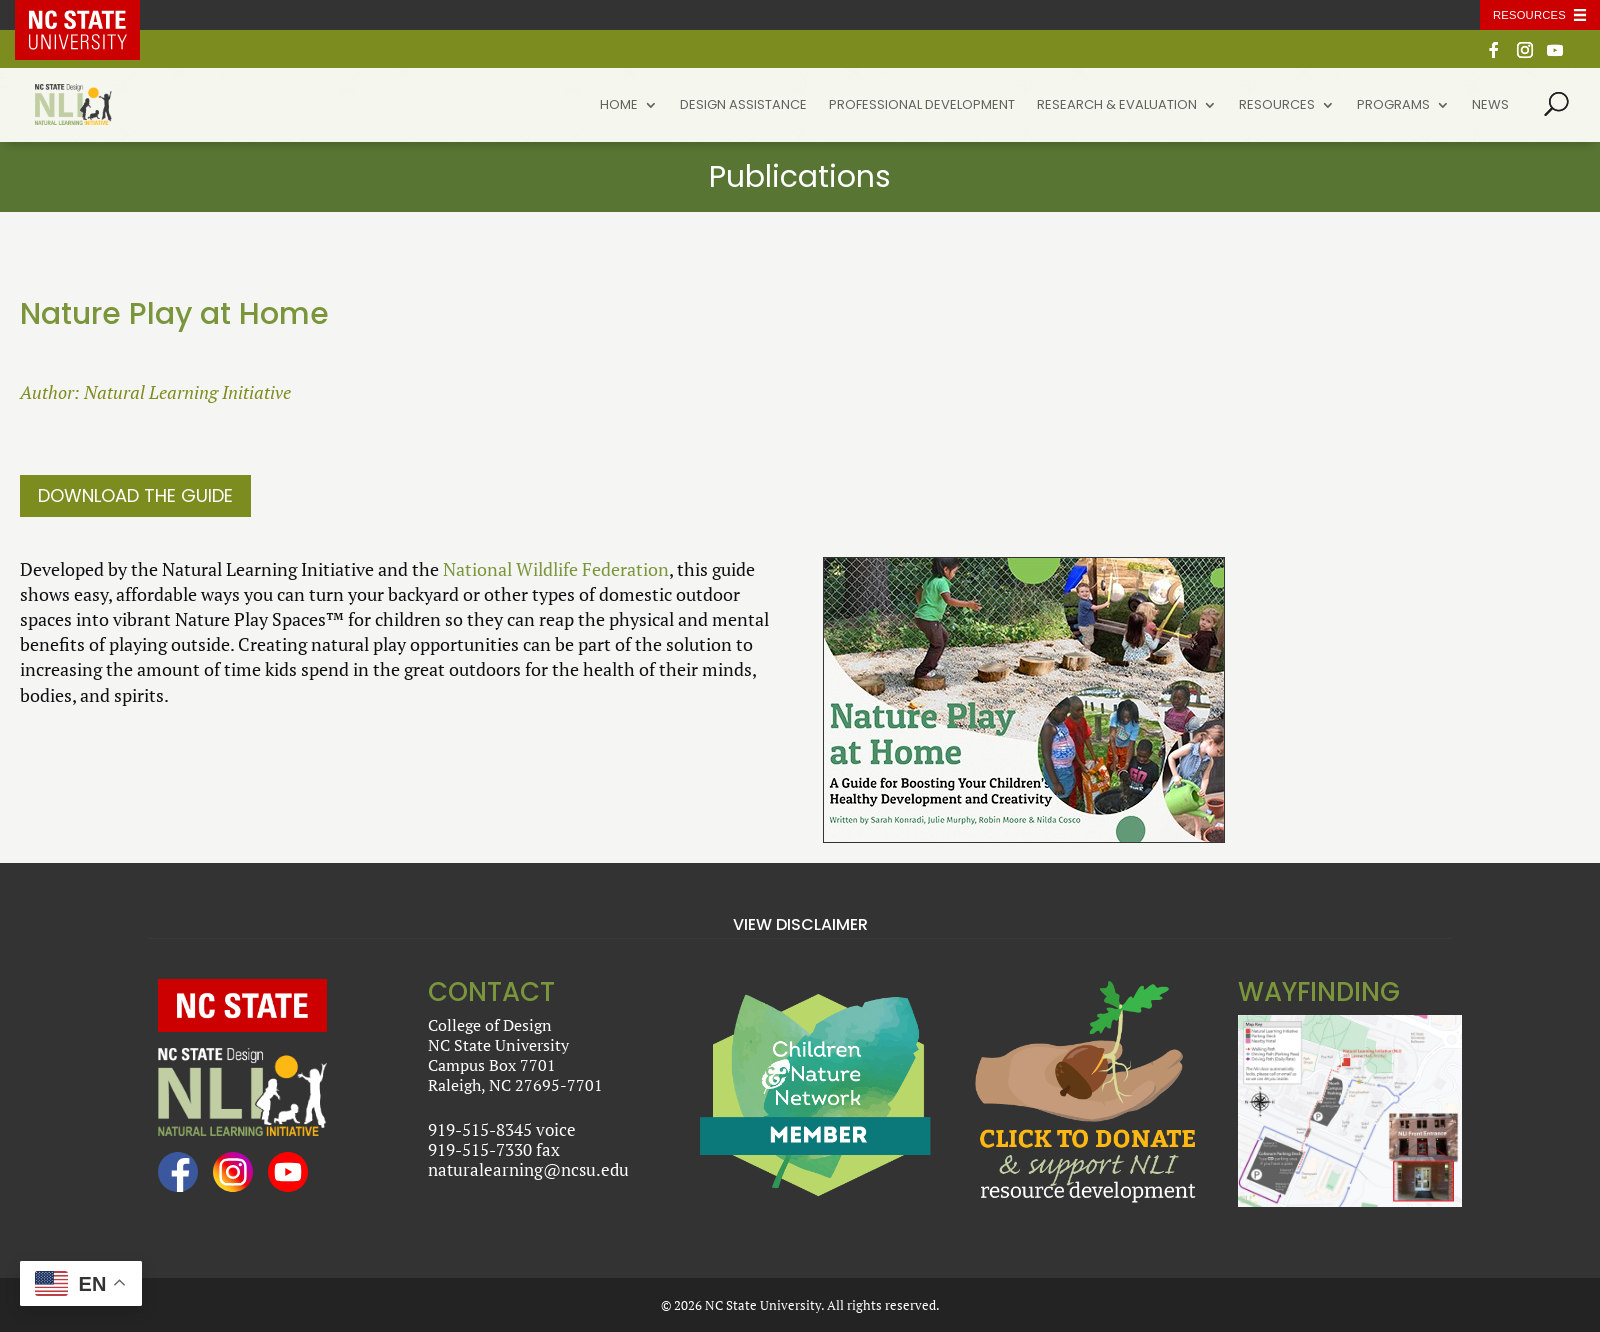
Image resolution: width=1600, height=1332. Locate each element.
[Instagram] (1525, 55)
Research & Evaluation (1117, 106)
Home (619, 106)
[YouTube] (1555, 55)
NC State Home (92, 15)
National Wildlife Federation (556, 569)
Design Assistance (743, 106)
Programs (1393, 106)
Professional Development (922, 106)
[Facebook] (1494, 55)
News (1490, 106)
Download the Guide (135, 495)
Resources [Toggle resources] (1529, 15)
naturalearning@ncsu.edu (528, 1169)
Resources (1277, 106)
